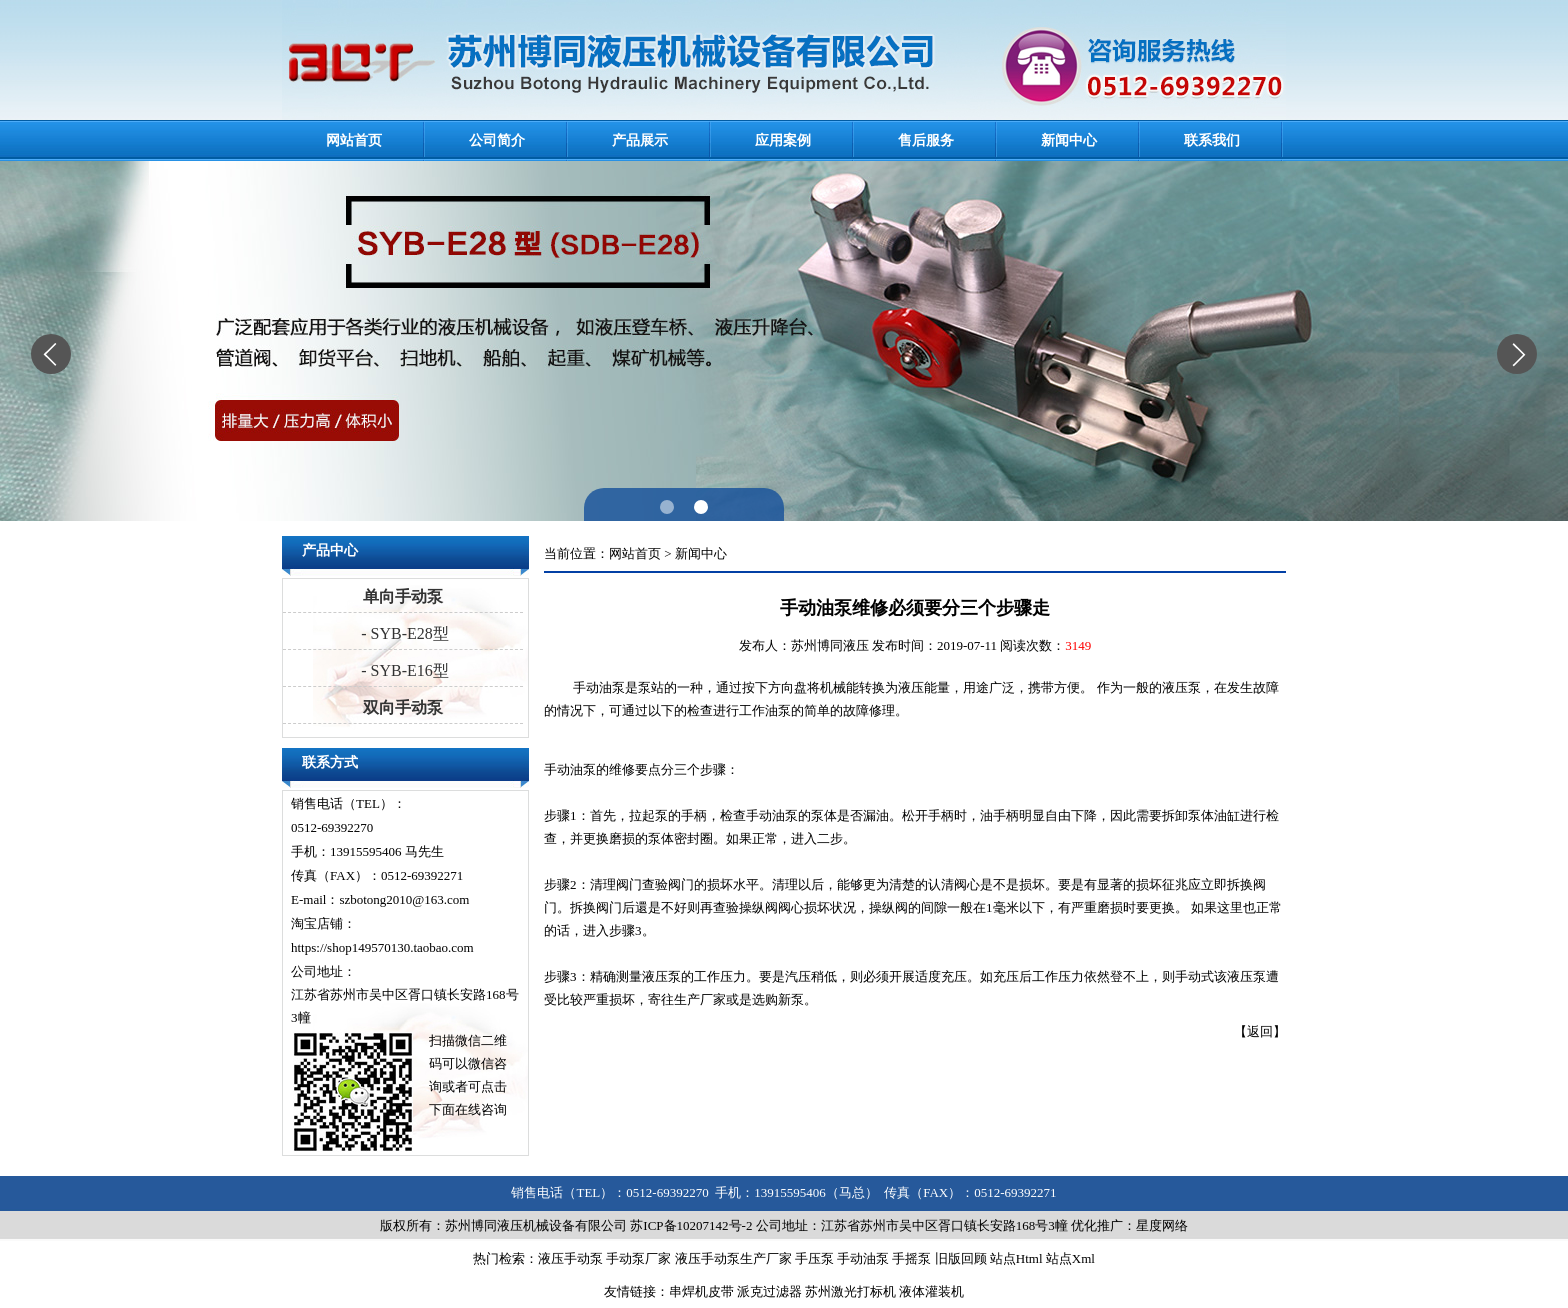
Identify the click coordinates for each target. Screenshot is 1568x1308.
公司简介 (497, 140)
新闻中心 (1069, 140)
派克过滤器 (769, 1291)
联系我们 (1212, 140)
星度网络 (1162, 1225)
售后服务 (926, 140)
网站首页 (354, 140)
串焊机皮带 (701, 1291)
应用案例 (783, 140)
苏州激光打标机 (850, 1291)
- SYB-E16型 (403, 670)
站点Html (1016, 1258)
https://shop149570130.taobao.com (382, 947)
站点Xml (1070, 1258)
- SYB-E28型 (403, 633)
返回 (1260, 1031)
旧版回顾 (961, 1258)
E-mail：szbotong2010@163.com (380, 899)
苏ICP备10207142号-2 (691, 1225)
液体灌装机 (931, 1291)
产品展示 (640, 140)
